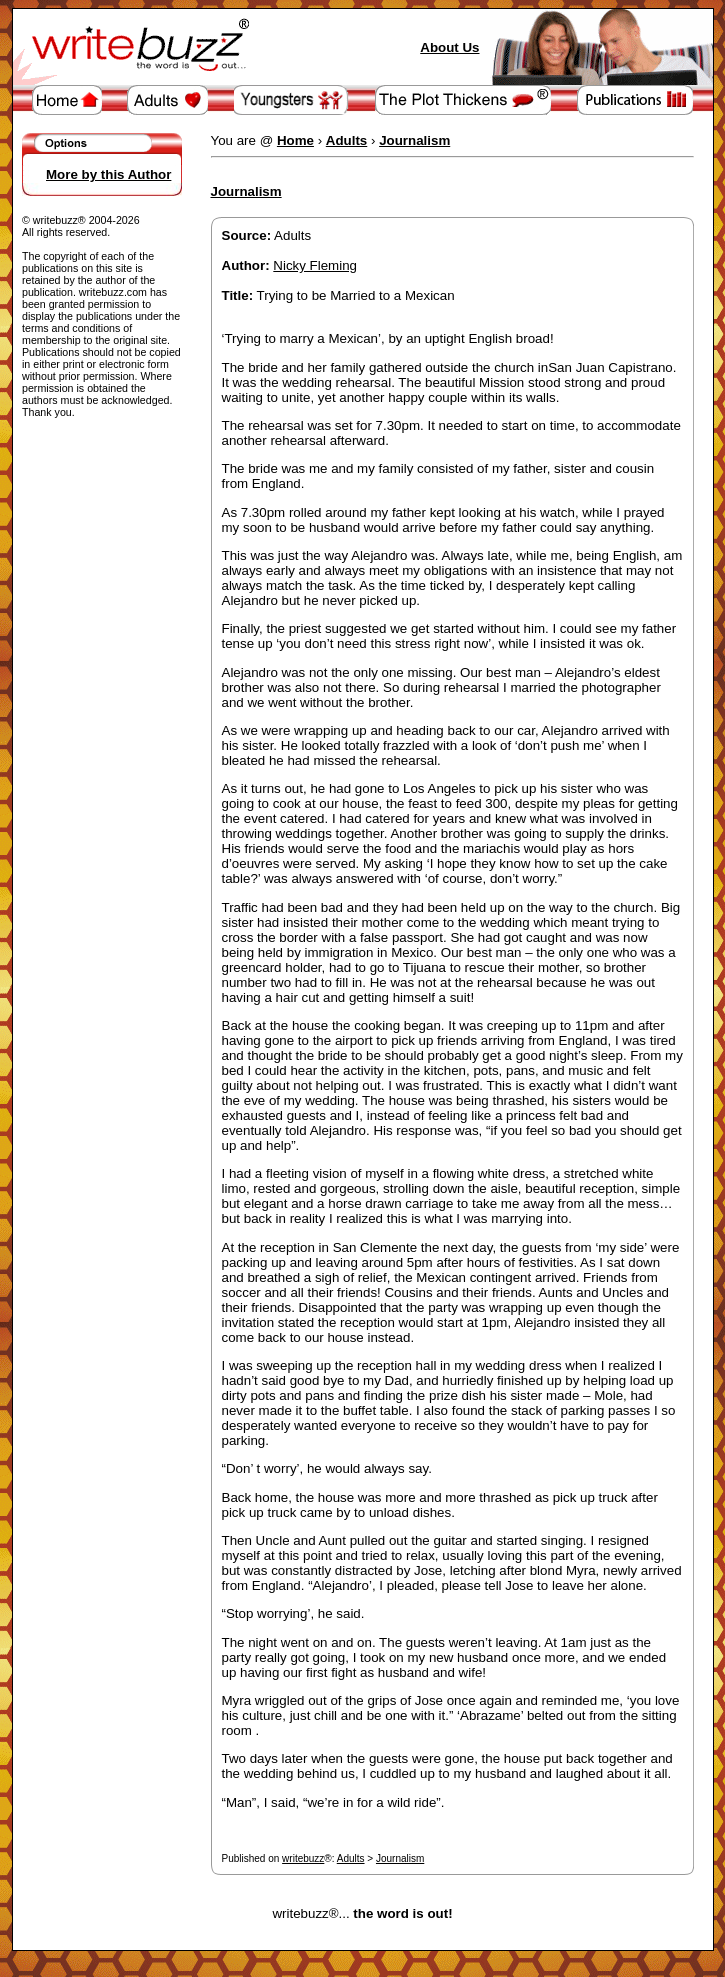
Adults (351, 1858)
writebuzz (303, 1858)
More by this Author (108, 174)
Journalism (400, 1858)
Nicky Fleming (315, 265)
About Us (449, 47)
